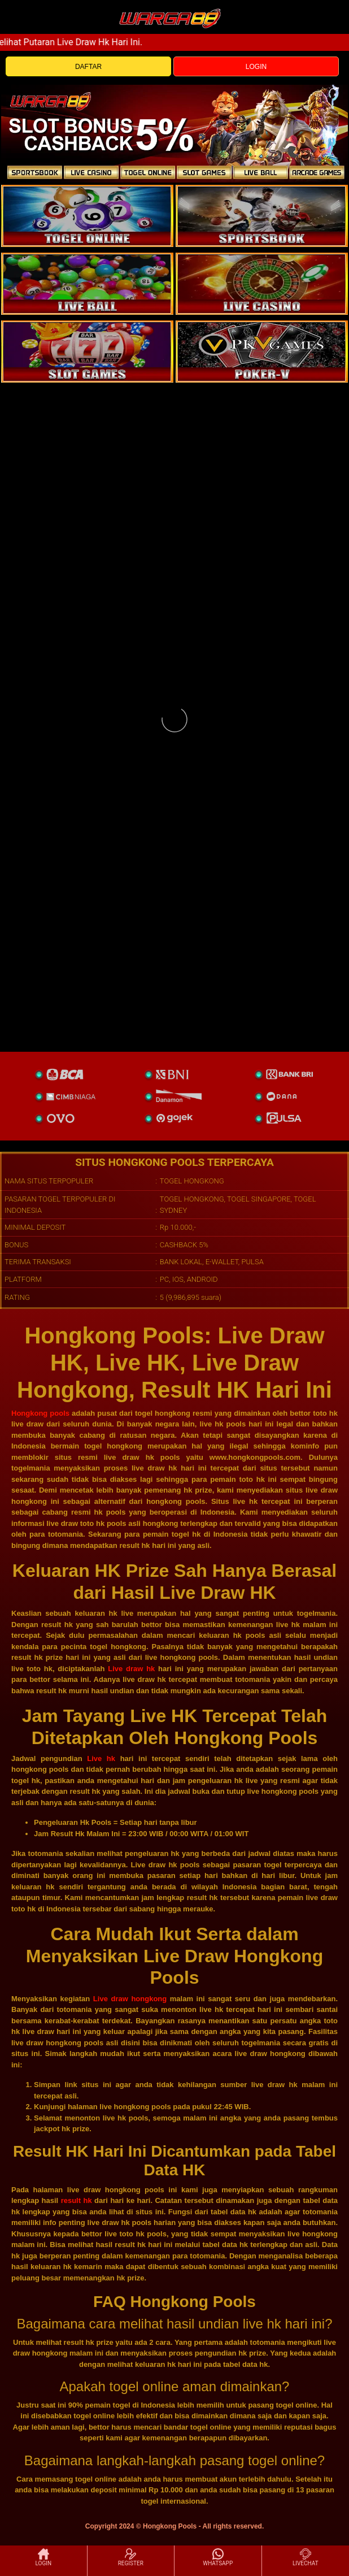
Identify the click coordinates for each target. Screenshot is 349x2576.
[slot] (262, 216)
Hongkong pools (40, 1413)
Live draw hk (131, 1668)
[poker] (87, 351)
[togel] (87, 216)
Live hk (101, 1758)
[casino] (262, 284)
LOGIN (256, 67)
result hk (76, 2200)
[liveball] (262, 351)
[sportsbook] (87, 284)
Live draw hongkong (130, 1998)
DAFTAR (88, 67)
